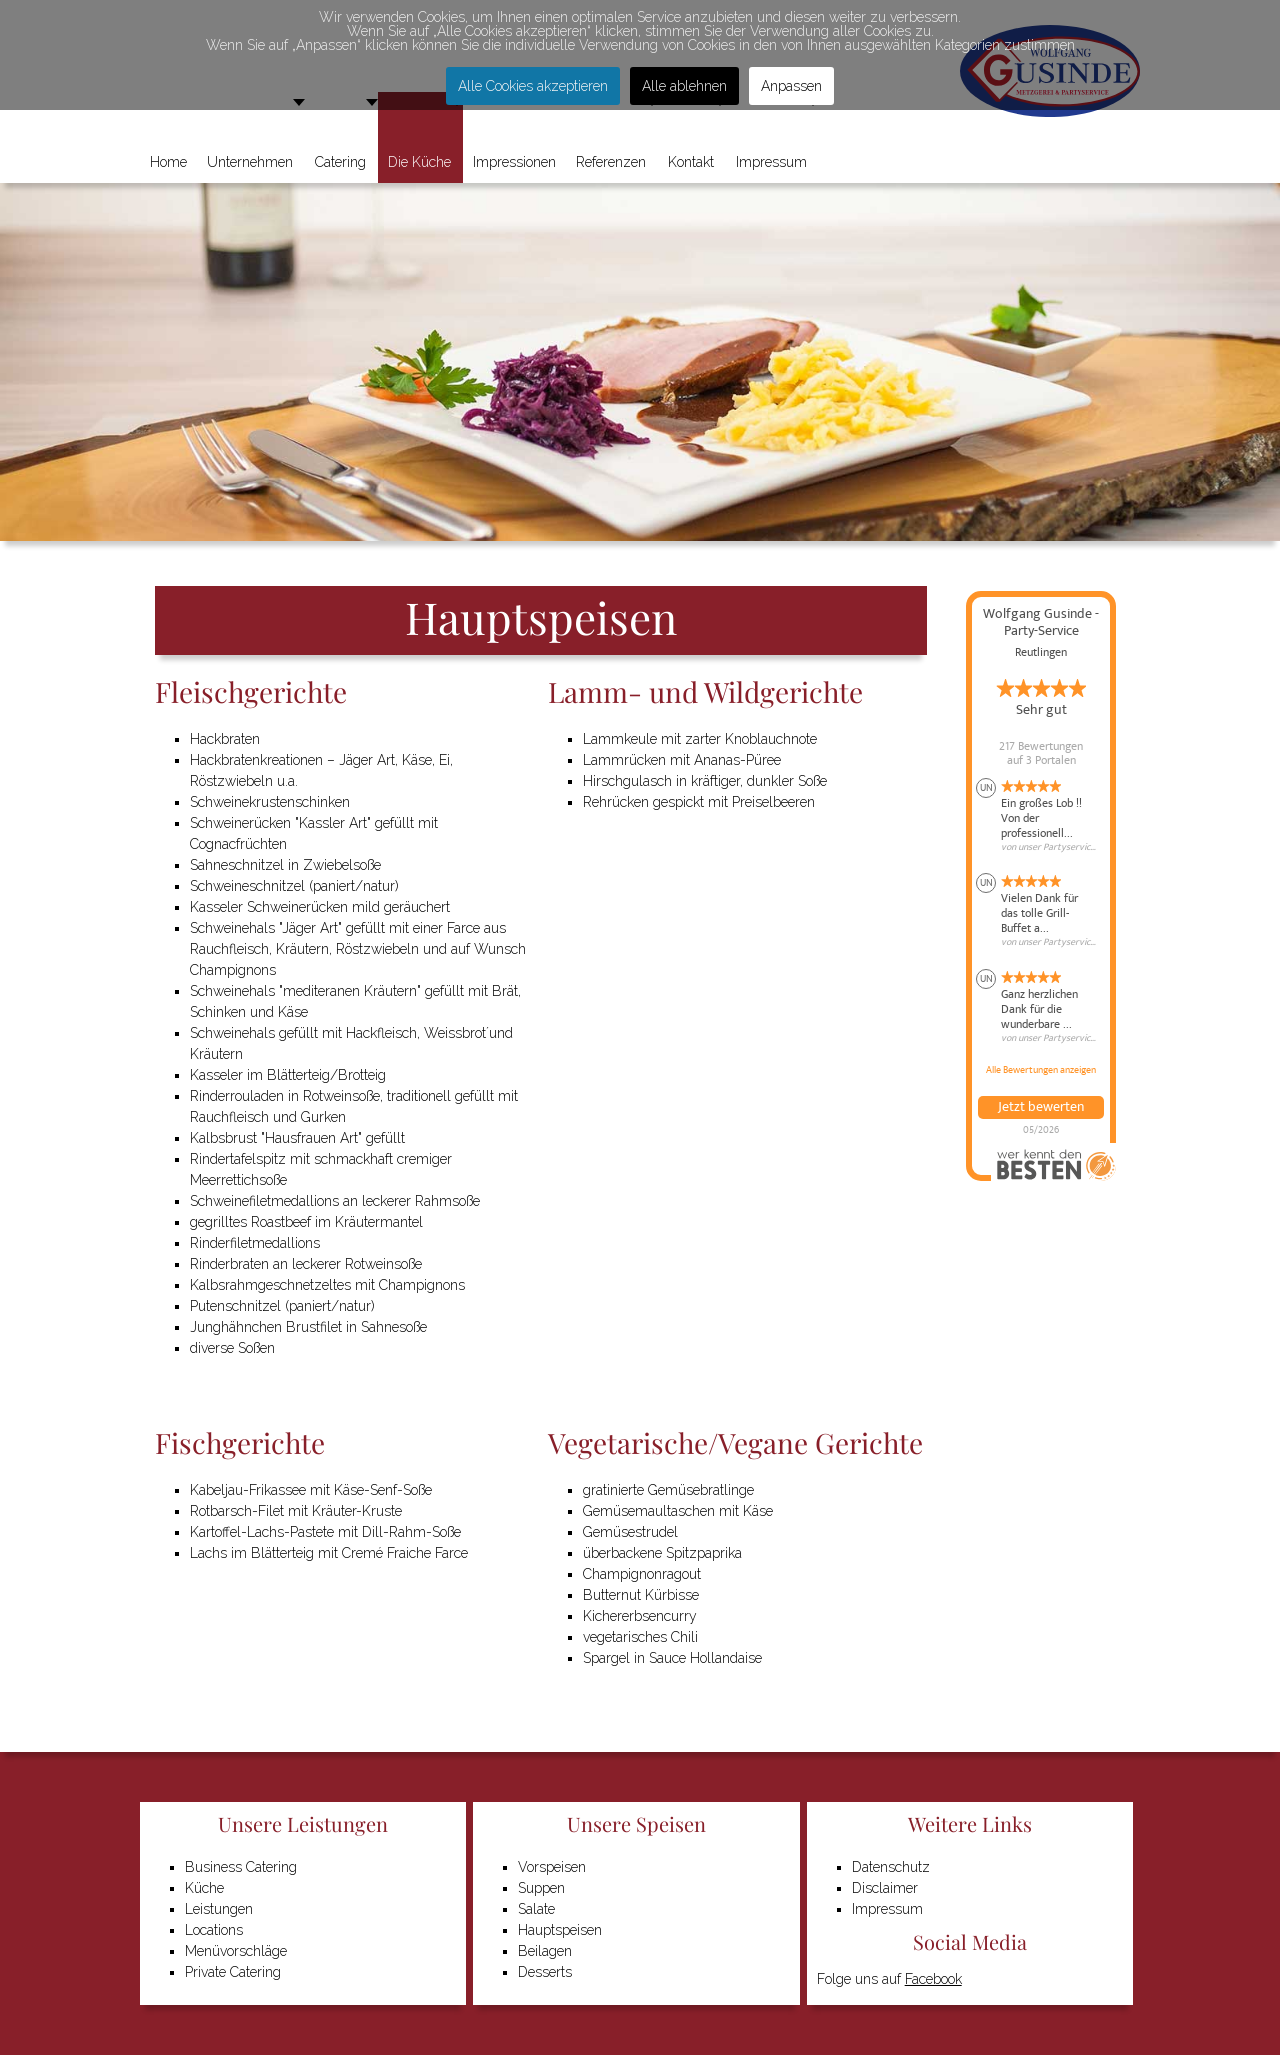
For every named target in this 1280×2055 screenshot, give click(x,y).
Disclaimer (885, 1888)
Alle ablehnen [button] (684, 86)
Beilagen (545, 1951)
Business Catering (241, 1867)
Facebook (933, 1979)
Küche (204, 1888)
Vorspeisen (552, 1867)
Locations (214, 1930)
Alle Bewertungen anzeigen (1041, 1070)
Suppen (541, 1888)
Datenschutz (891, 1867)
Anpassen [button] (791, 86)
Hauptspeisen (560, 1930)
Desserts (545, 1972)
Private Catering (233, 1972)
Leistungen (219, 1909)
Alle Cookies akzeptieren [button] (533, 86)
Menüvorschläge (236, 1951)
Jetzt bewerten (1041, 1107)
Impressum (887, 1909)
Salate (536, 1909)
